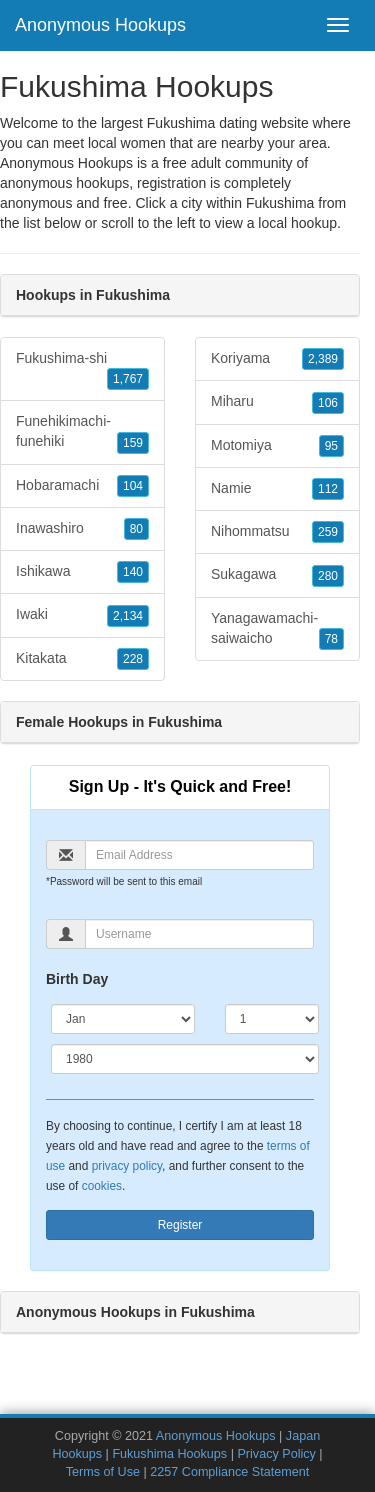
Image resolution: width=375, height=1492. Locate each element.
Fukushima (280, 203)
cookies (102, 1186)
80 (136, 529)
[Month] (123, 1019)
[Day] (272, 1019)
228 (133, 659)
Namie (277, 489)
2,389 (323, 359)
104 (133, 486)
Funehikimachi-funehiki (82, 433)
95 (331, 446)
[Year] (185, 1059)
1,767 (128, 379)
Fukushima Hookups (169, 1454)
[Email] (199, 855)
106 (328, 403)
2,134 (128, 616)
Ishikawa (82, 572)
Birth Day (77, 979)
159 (133, 443)
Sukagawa (277, 575)
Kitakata (82, 659)
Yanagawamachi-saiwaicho (277, 630)
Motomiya (277, 446)
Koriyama (277, 359)
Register (180, 1225)
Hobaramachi (82, 486)
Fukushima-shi (82, 370)
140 (133, 572)
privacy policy (127, 1166)
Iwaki (82, 615)
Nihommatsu (277, 532)
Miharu (277, 402)
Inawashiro (82, 529)
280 (328, 576)
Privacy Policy (276, 1454)
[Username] (199, 934)
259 (328, 532)
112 (328, 489)
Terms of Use (103, 1472)
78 (331, 639)
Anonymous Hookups (100, 25)
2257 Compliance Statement (229, 1472)
